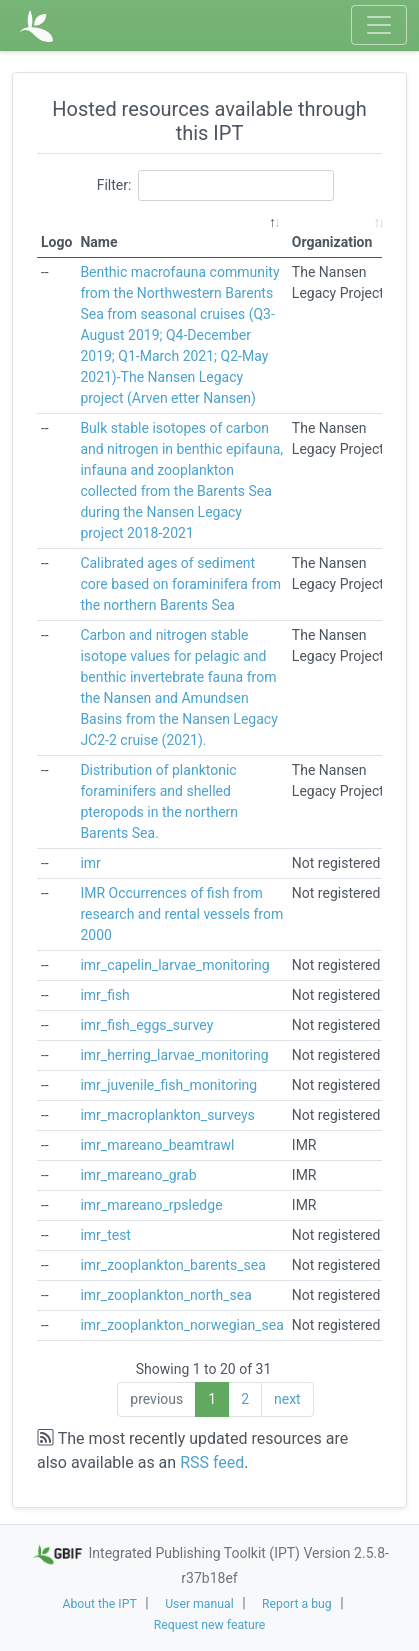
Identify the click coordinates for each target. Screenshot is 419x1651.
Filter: (216, 185)
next (287, 1399)
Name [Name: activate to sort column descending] (98, 242)
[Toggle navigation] (379, 25)
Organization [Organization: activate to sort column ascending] (332, 242)
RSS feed (212, 1462)
